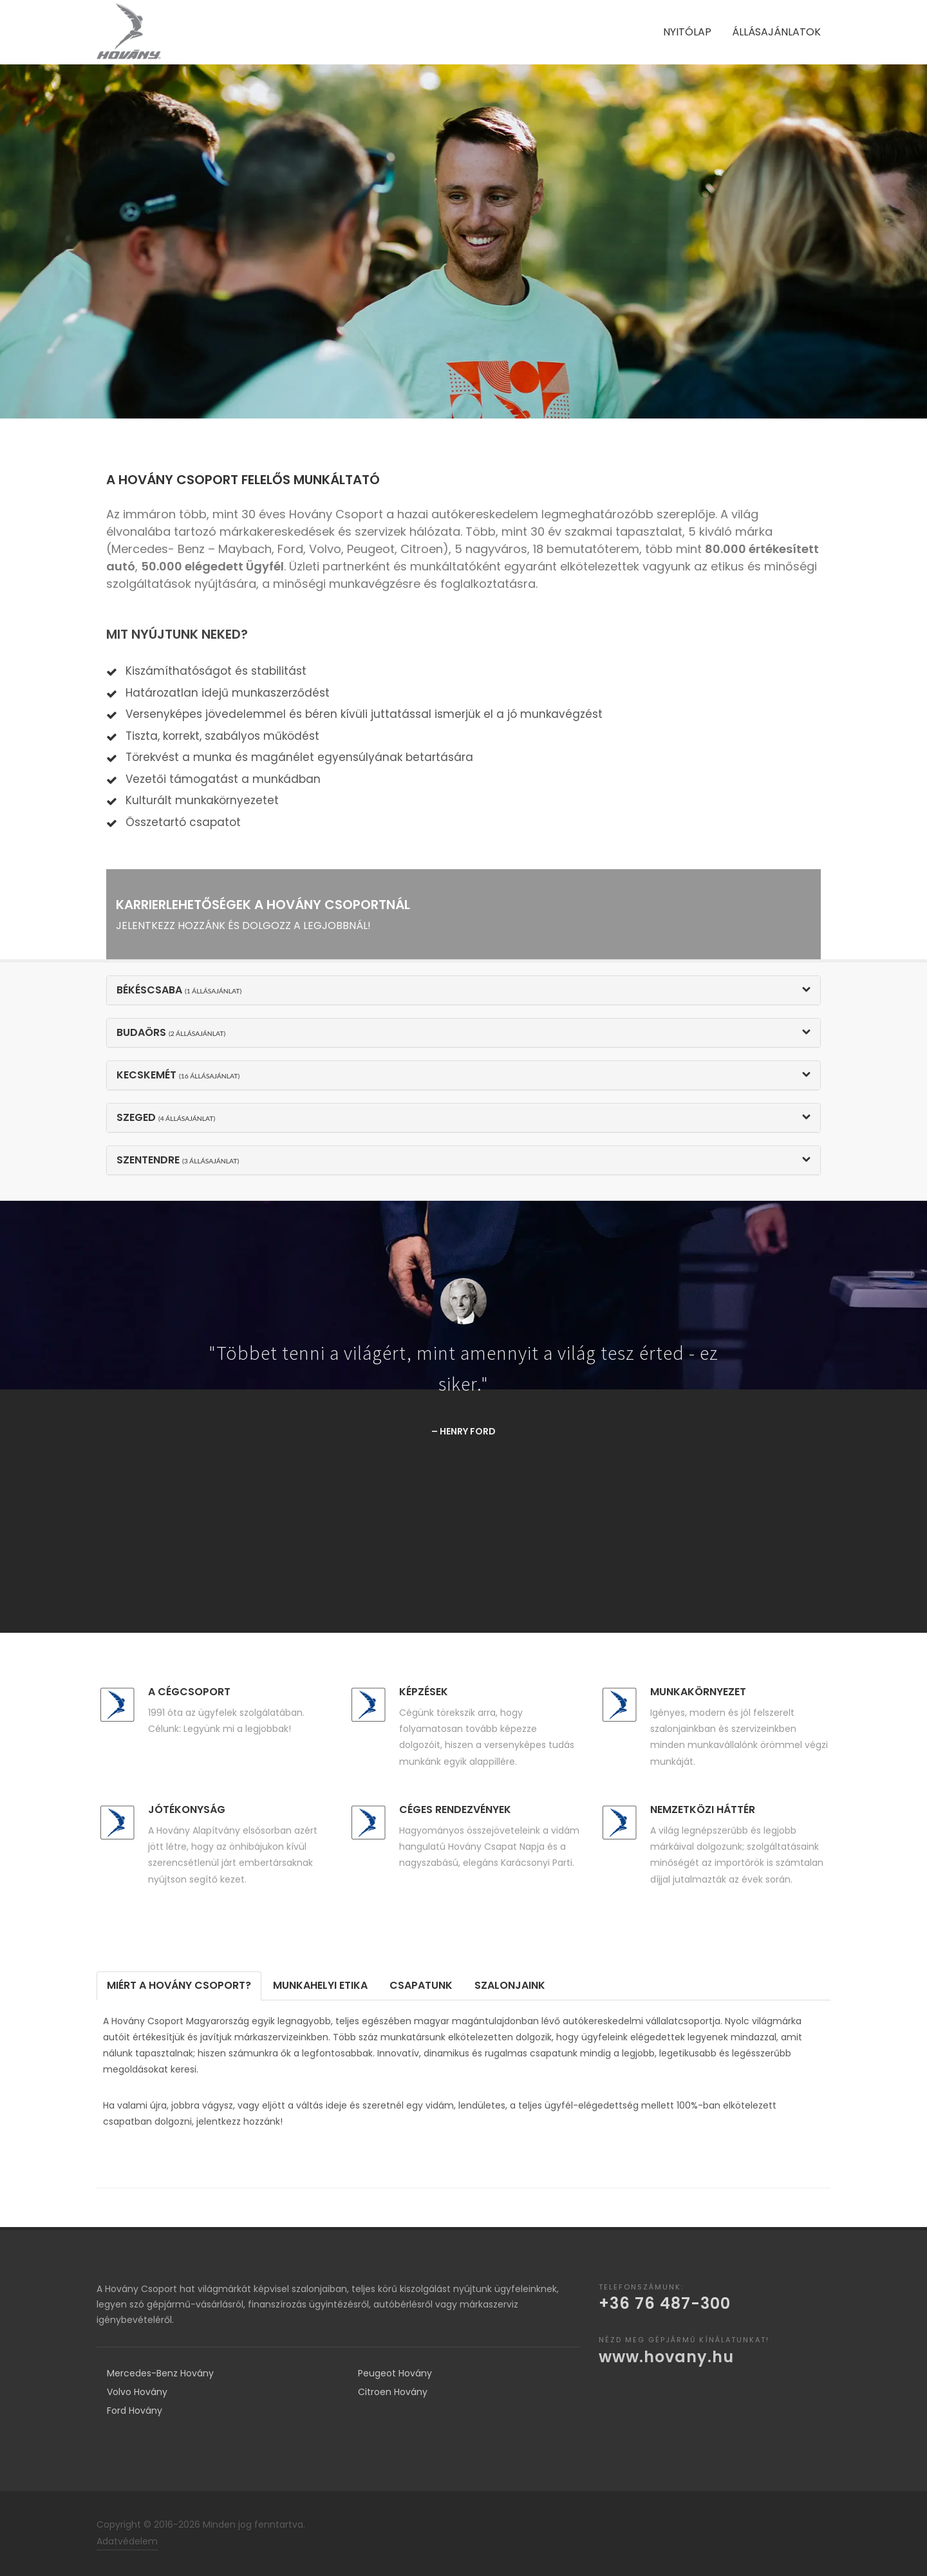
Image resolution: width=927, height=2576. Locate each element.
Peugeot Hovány (395, 2373)
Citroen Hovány (392, 2391)
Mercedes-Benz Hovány (160, 2373)
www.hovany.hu (666, 2356)
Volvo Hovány (137, 2391)
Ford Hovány (134, 2410)
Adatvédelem (127, 2541)
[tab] (179, 1985)
